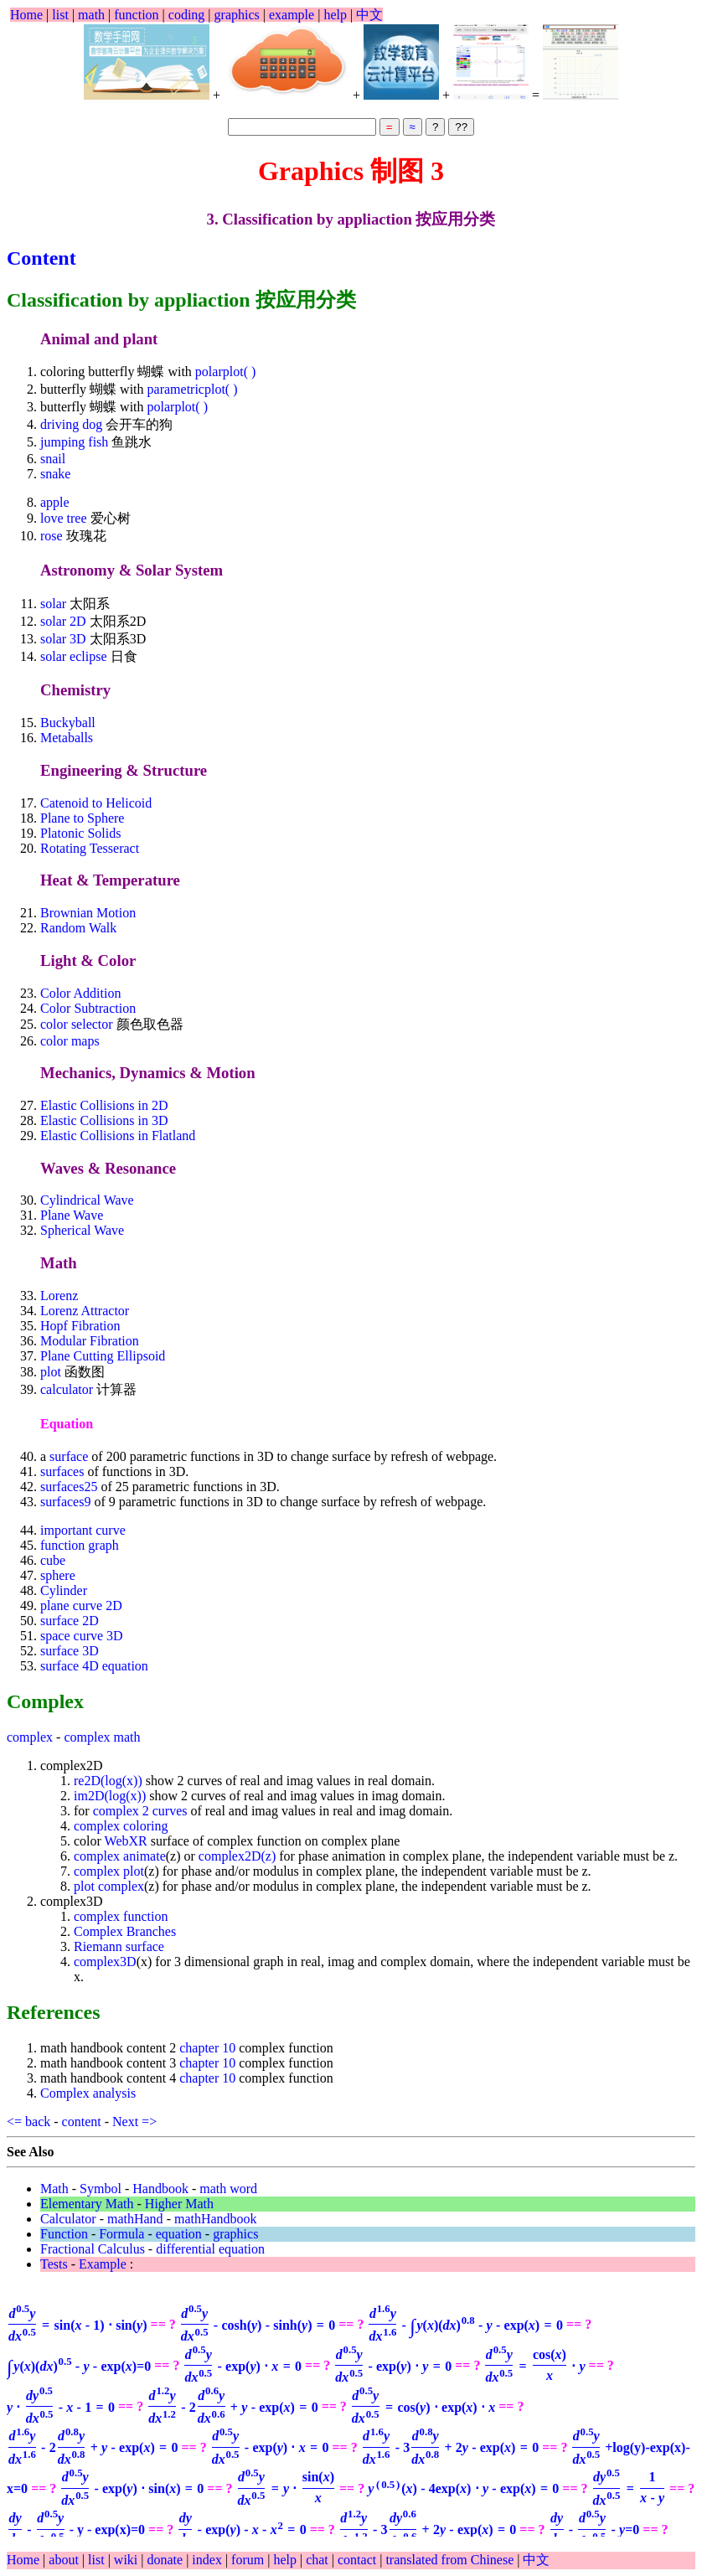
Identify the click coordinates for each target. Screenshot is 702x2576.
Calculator (68, 2219)
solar (55, 603)
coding (186, 15)
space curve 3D (81, 1636)
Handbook (160, 2188)
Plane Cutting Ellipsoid (102, 1356)
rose (53, 536)
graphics (237, 15)
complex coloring (121, 1826)
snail (52, 459)
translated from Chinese (449, 2560)
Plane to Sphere (82, 818)
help (335, 15)
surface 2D (69, 1620)
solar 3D (65, 639)
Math (54, 2188)
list (60, 15)
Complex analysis (88, 2093)
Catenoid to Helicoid (96, 803)
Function (64, 2234)
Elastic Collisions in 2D (104, 1105)
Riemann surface (119, 1946)
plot (52, 1372)
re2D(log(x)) (108, 1780)
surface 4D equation (94, 1666)
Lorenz (59, 1295)
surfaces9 (65, 1501)
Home (26, 15)
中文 (369, 15)
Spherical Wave (82, 1230)
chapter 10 (207, 2048)
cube (52, 1560)
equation (179, 2234)
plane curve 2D (81, 1605)
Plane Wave (71, 1215)
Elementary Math (87, 2204)
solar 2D (65, 621)
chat (319, 2560)
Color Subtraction (88, 1008)
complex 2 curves (140, 1811)
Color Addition (80, 993)
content (81, 2121)
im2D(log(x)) (110, 1796)
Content (41, 258)
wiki (127, 2560)
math (91, 15)
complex (30, 1737)
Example (102, 2264)
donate (166, 2560)
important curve (83, 1530)
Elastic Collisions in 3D (104, 1120)
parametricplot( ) (192, 389)
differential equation (210, 2249)
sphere (57, 1575)
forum (247, 2560)
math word (228, 2188)
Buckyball (67, 722)
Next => (134, 2121)
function (136, 15)
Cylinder (63, 1590)
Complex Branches (125, 1931)
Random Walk (78, 928)
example (291, 15)
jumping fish (74, 442)
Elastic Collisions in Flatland (117, 1135)
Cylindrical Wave (87, 1200)
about (65, 2560)
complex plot (109, 1871)
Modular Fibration (89, 1341)
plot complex (109, 1886)
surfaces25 (68, 1486)
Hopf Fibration (80, 1326)
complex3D (105, 1961)
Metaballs (66, 737)
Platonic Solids (80, 833)
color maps (70, 1041)
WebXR (126, 1841)
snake (55, 474)
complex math (102, 1737)
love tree (63, 518)
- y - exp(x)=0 (76, 2529)
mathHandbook (215, 2219)
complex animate (120, 1856)
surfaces (62, 1471)
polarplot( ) (225, 371)
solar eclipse (73, 656)
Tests (54, 2264)
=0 (79, 2366)
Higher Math (179, 2204)
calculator (68, 1389)
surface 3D (69, 1651)
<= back (28, 2121)
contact (358, 2560)
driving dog (71, 424)
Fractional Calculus (92, 2249)
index (208, 2560)
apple (55, 502)
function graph (79, 1545)
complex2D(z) (237, 1856)
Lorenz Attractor (84, 1310)
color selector (76, 1024)
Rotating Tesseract (89, 848)
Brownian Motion (88, 913)
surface (68, 1456)
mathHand (135, 2219)
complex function (121, 1916)
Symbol (100, 2188)
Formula (121, 2234)
